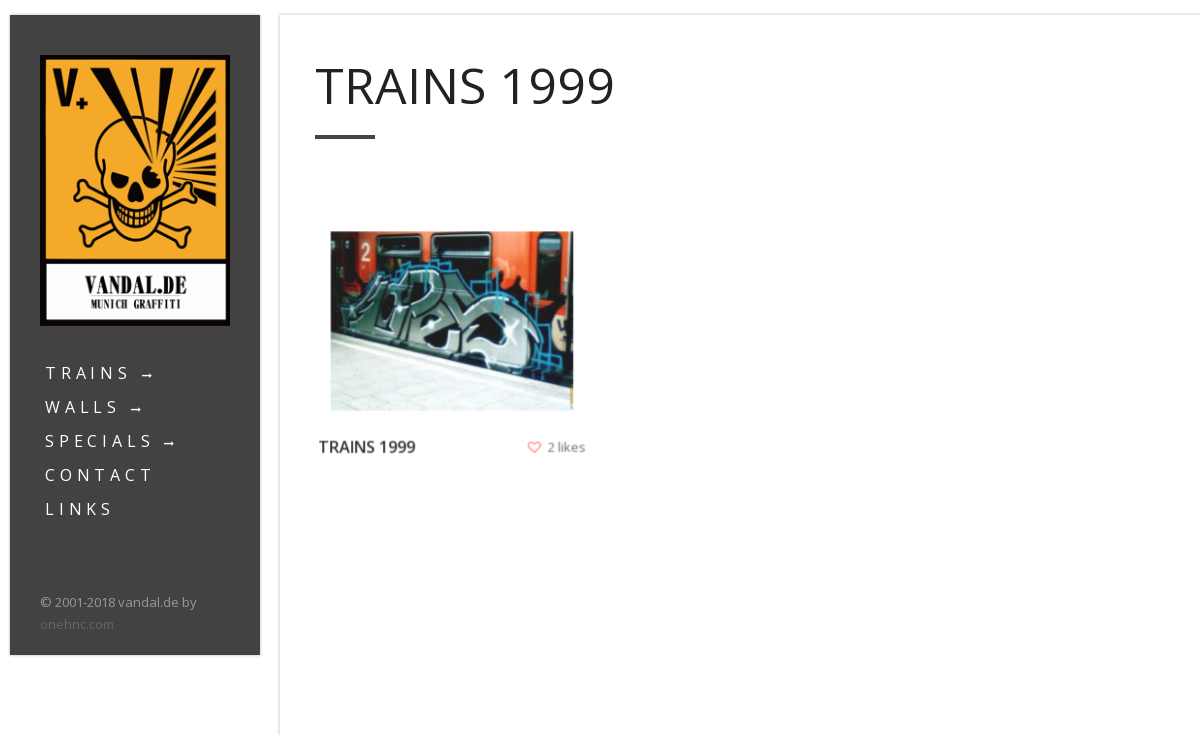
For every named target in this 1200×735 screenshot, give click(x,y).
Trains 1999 (369, 443)
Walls (83, 407)
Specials (99, 441)
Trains (88, 373)
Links (80, 509)
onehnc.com (77, 624)
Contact (100, 475)
